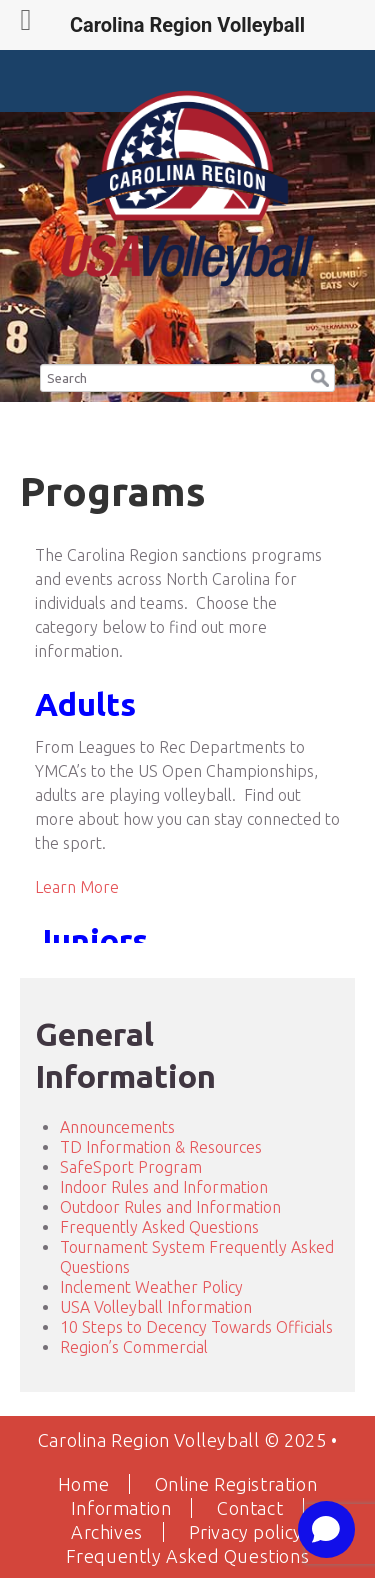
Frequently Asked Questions (159, 1227)
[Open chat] (326, 1529)
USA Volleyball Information (156, 1307)
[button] (320, 374)
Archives (107, 1532)
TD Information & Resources (161, 1147)
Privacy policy (246, 1532)
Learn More (77, 887)
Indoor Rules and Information (164, 1187)
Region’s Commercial (134, 1347)
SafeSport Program (131, 1167)
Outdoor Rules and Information (170, 1207)
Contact (250, 1508)
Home (83, 1484)
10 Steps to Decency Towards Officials (196, 1327)
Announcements (117, 1127)
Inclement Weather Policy (151, 1287)
